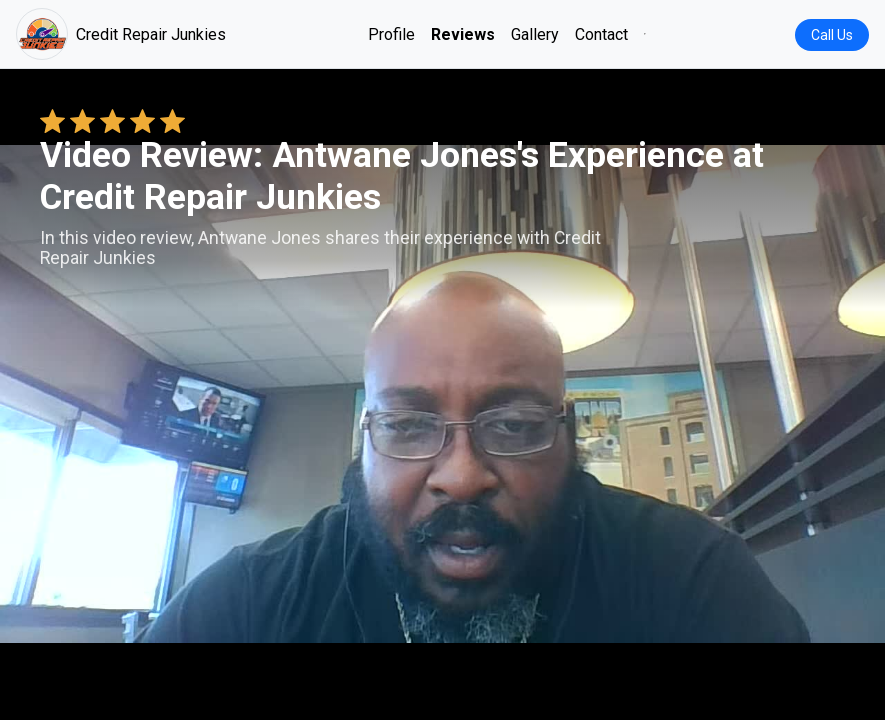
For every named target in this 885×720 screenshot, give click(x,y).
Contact (601, 34)
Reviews (463, 34)
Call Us (832, 35)
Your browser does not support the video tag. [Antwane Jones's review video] (442, 394)
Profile (391, 34)
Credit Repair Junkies (121, 34)
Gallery (535, 34)
